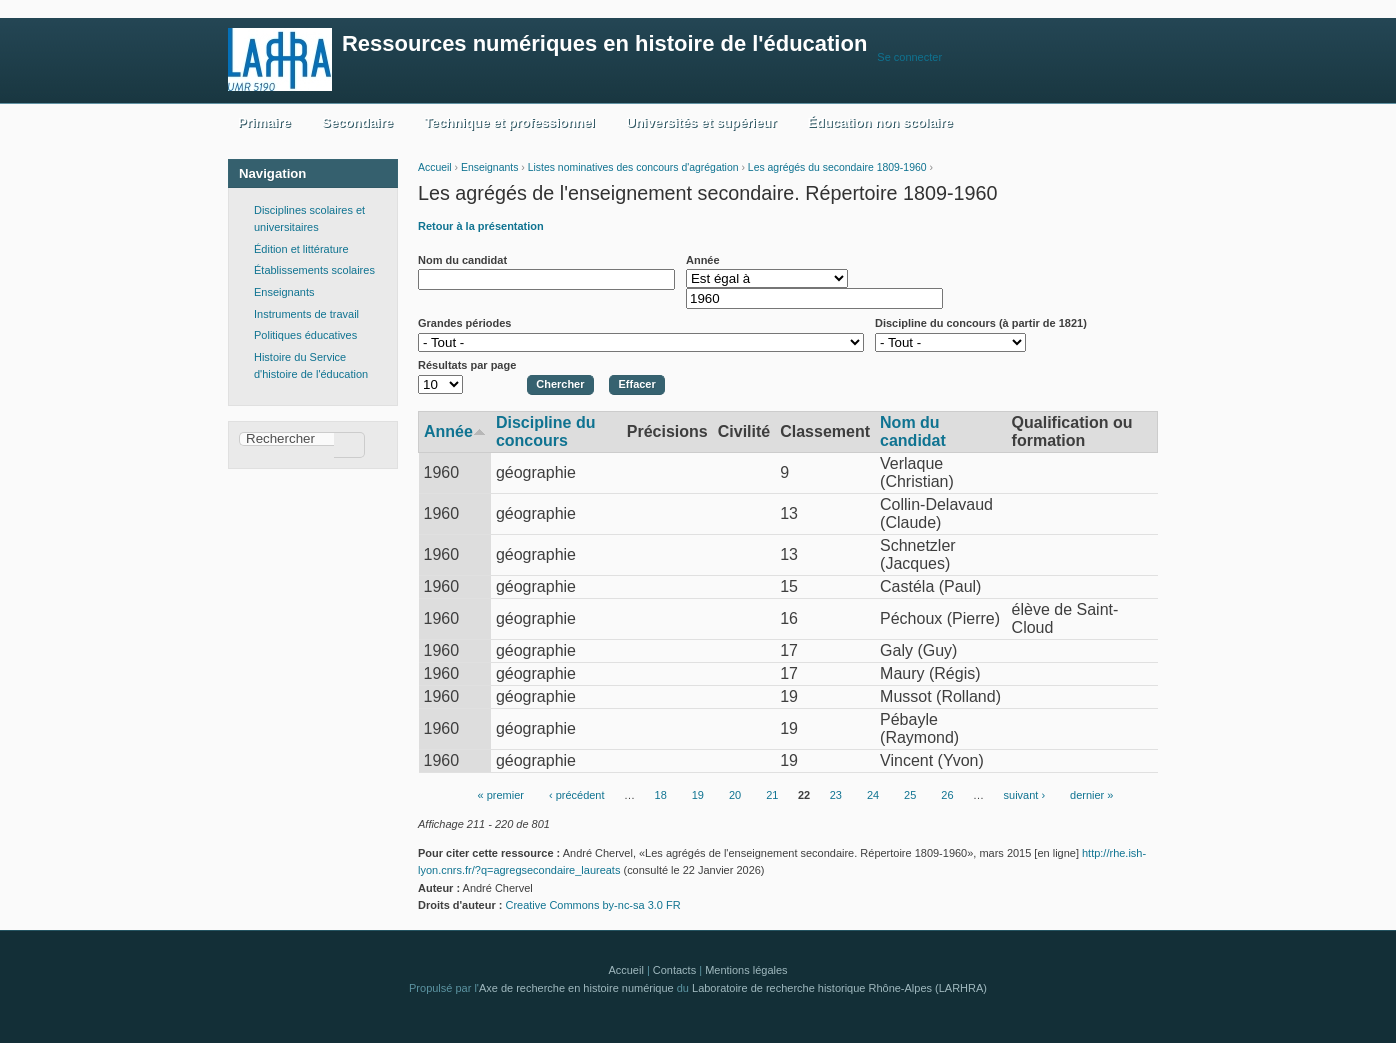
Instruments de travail (306, 314)
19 (698, 796)
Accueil (435, 167)
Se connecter (909, 57)
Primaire (264, 122)
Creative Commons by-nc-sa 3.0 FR (598, 905)
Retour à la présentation (481, 226)
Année (703, 260)
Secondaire (357, 122)
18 (661, 796)
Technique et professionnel (510, 122)
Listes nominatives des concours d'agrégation (633, 167)
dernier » (1091, 796)
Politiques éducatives (305, 335)
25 (910, 796)
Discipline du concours (546, 431)
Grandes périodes (464, 323)
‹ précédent (577, 796)
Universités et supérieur (701, 122)
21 (772, 796)
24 (873, 796)
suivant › (1025, 796)
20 (735, 796)
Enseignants (489, 167)
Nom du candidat (462, 260)
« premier (501, 796)
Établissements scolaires (314, 270)
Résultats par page (467, 365)
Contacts (674, 970)
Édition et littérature (301, 249)
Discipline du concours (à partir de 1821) (981, 323)
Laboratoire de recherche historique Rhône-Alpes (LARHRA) (839, 988)
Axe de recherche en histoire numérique (576, 988)
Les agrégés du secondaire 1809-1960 (837, 167)
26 (947, 796)
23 (836, 796)
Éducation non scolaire (880, 122)
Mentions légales (746, 970)
